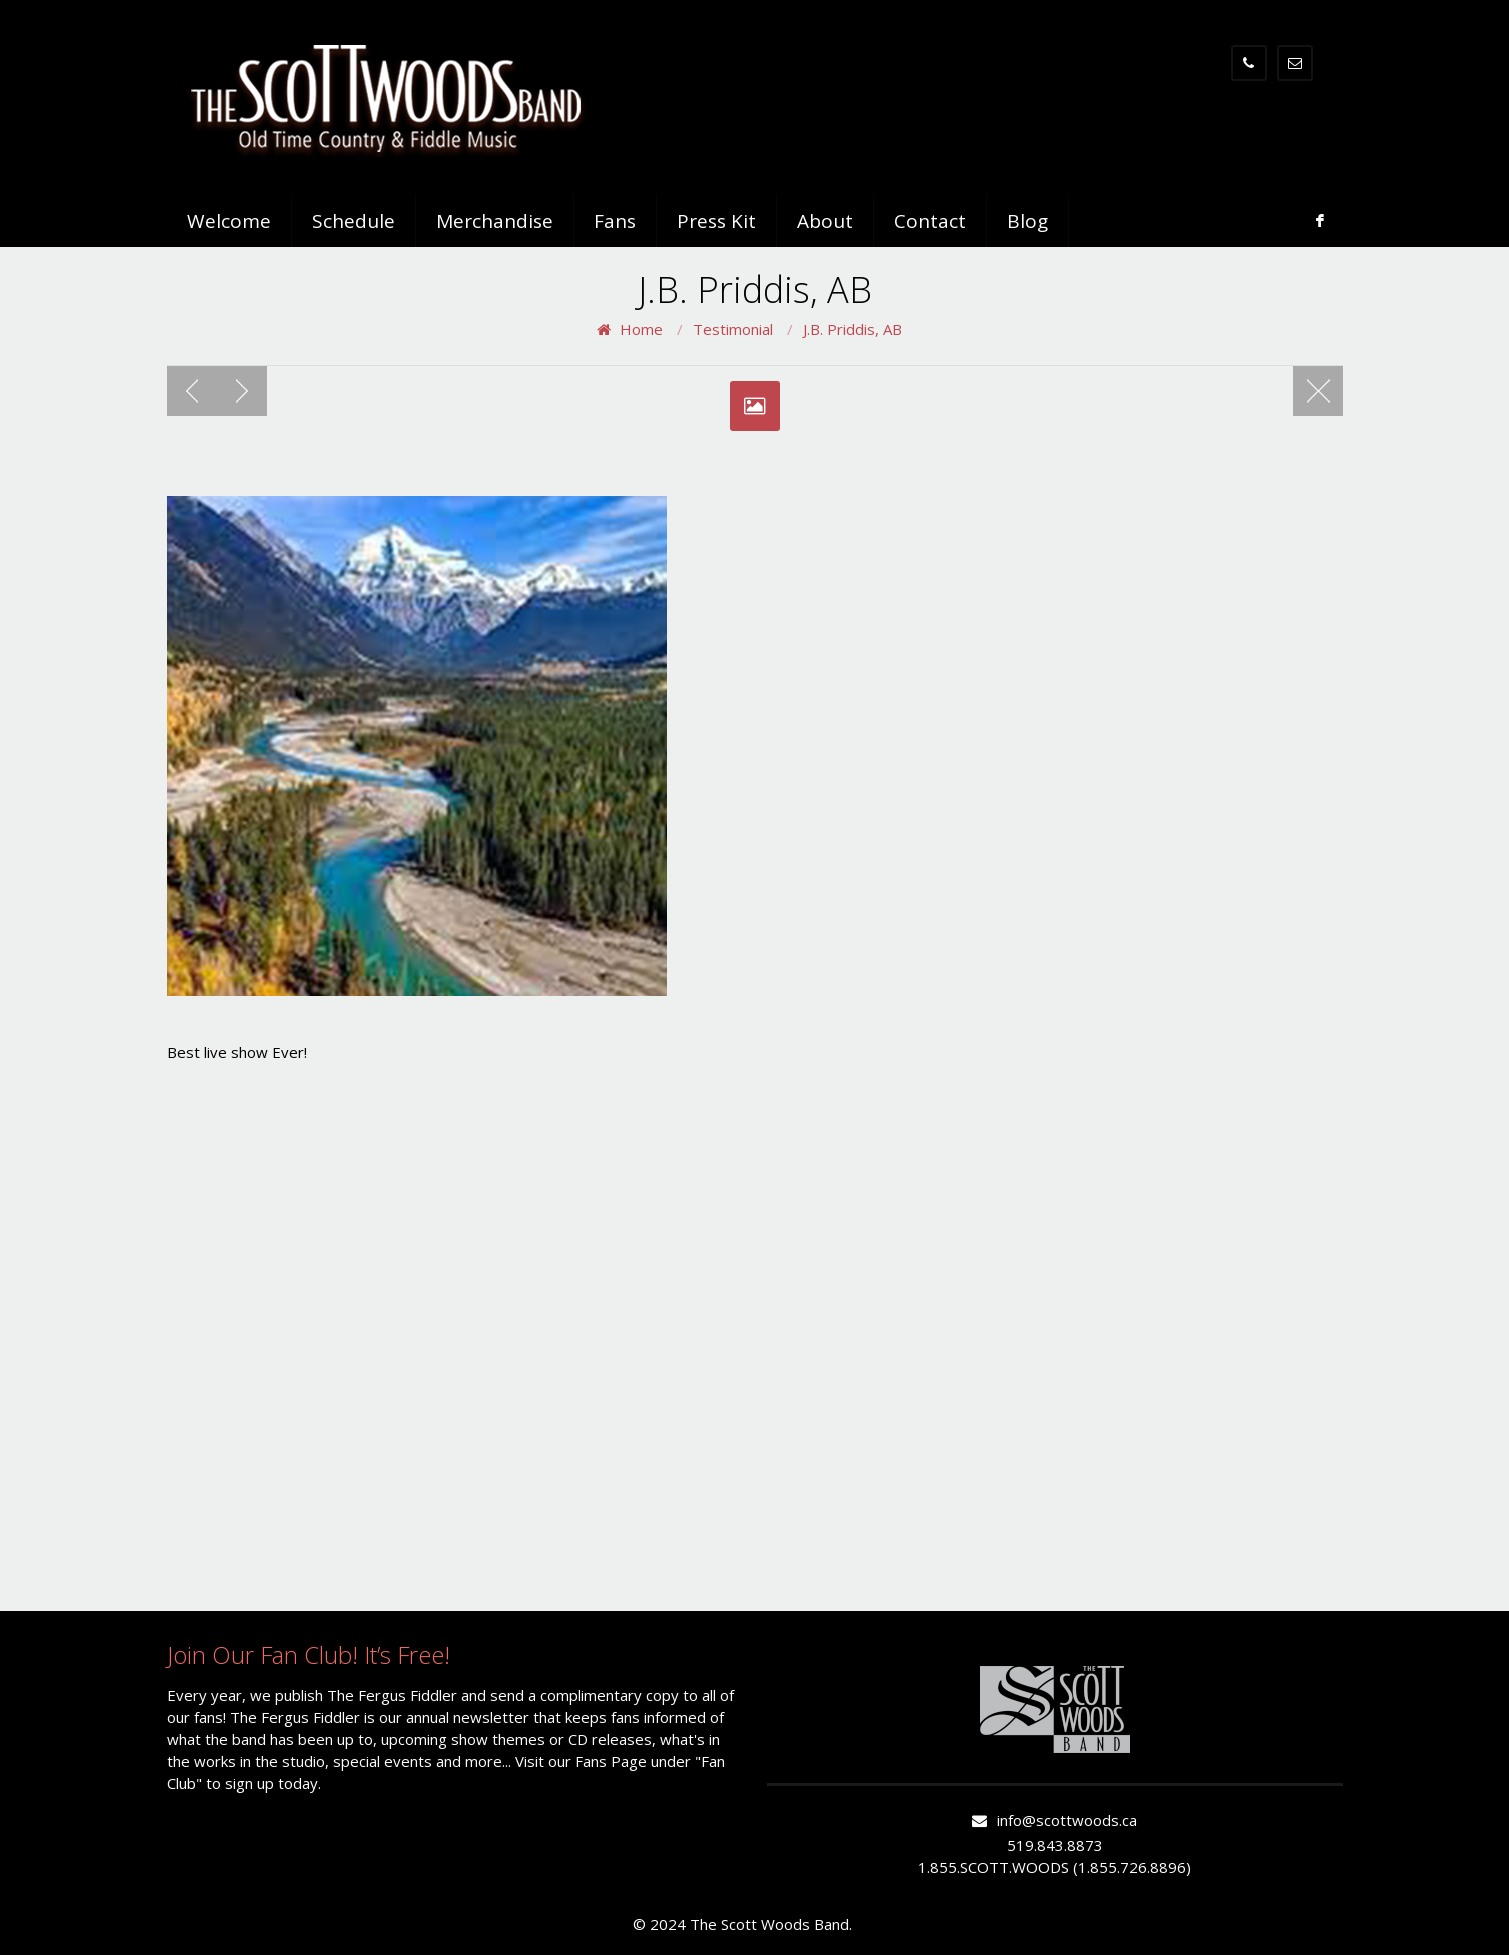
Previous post (192, 391)
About (825, 221)
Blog (1027, 221)
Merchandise (494, 221)
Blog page (1318, 391)
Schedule (353, 221)
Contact (930, 221)
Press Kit (716, 221)
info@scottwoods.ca (1067, 1820)
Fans (615, 221)
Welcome (229, 221)
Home (641, 329)
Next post (242, 391)
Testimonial (733, 329)
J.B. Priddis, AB (852, 329)
